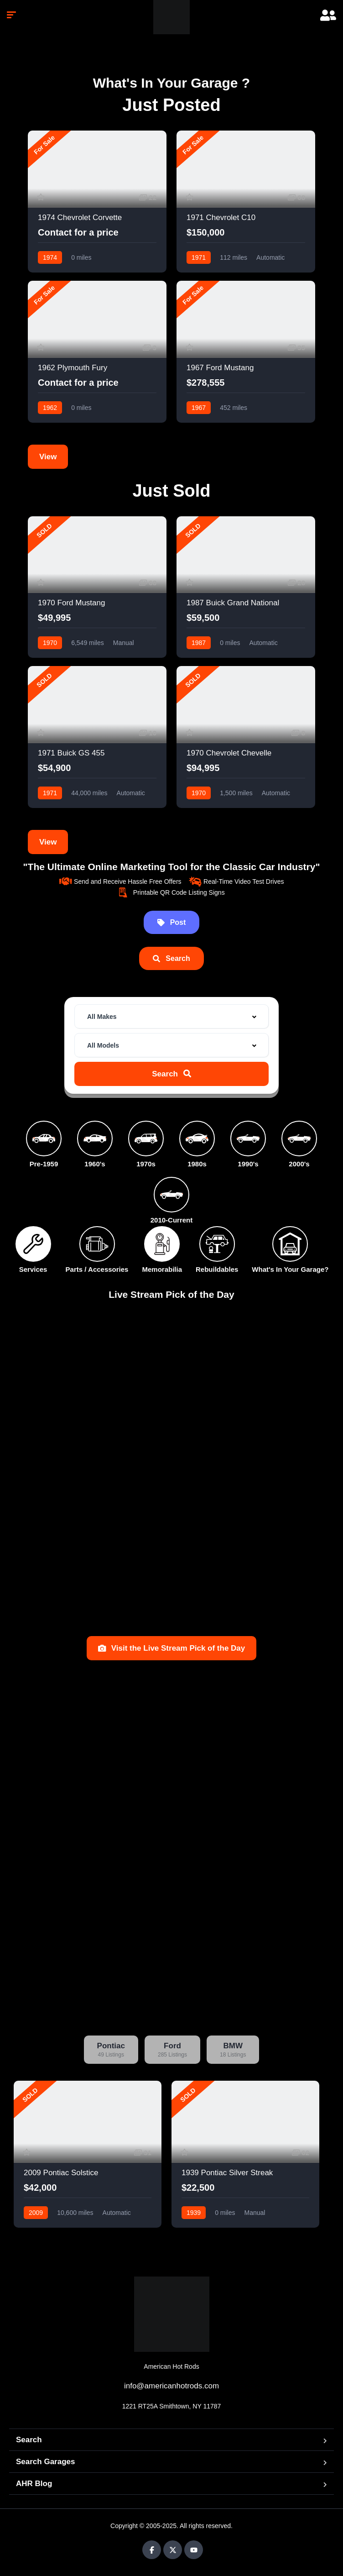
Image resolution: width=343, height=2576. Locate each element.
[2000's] (299, 1138)
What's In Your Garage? (290, 1269)
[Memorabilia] (162, 1244)
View (48, 456)
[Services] (33, 1244)
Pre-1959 (44, 1164)
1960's (94, 1164)
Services (33, 1269)
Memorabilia (162, 1269)
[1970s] (146, 1138)
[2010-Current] (171, 1194)
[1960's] (95, 1138)
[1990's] (248, 1138)
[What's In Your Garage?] (290, 1244)
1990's (248, 1164)
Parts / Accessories (97, 1269)
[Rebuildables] (217, 1244)
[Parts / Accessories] (97, 1244)
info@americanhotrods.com (171, 2386)
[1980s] (197, 1138)
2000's (299, 1164)
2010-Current (172, 1220)
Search (29, 2439)
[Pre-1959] (44, 1138)
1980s (197, 1164)
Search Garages (45, 2461)
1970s (146, 1164)
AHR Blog (34, 2483)
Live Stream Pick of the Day (171, 1294)
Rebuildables (217, 1269)
